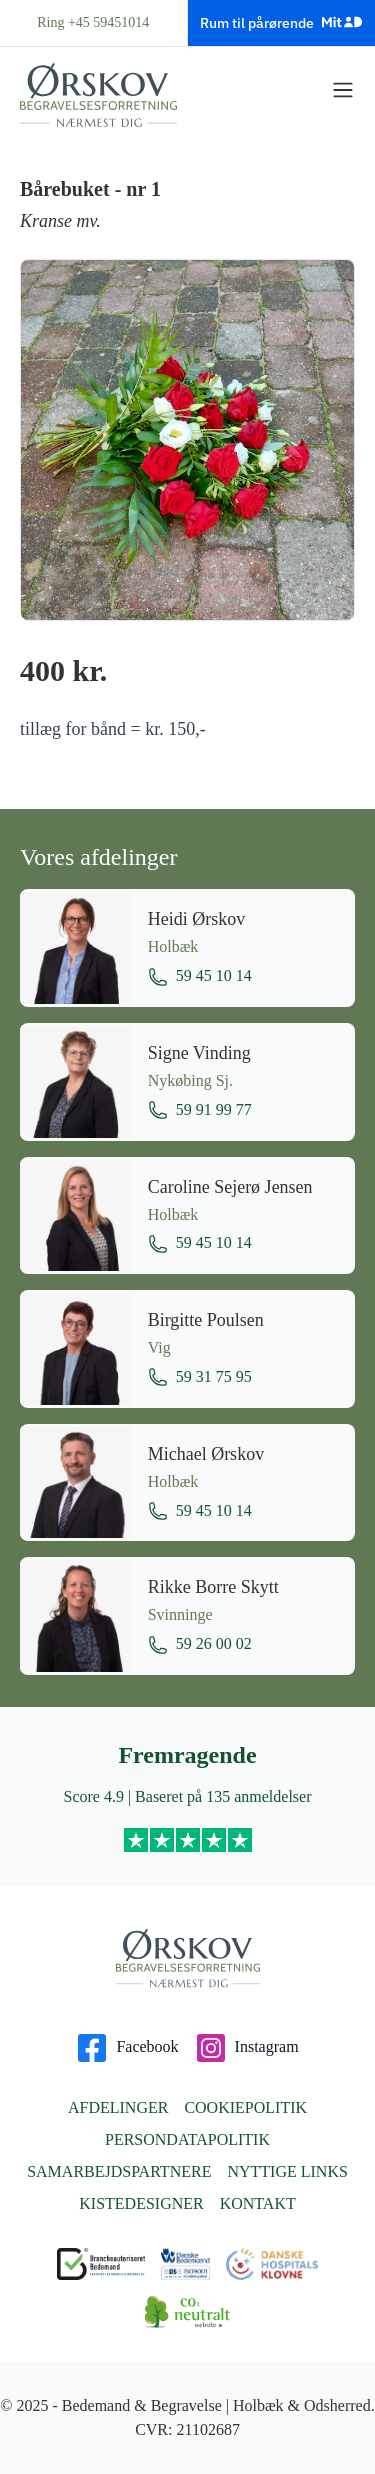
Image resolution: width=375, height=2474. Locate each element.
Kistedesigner (141, 2203)
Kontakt (258, 2203)
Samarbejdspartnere (119, 2171)
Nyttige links (287, 2171)
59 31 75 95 (200, 1377)
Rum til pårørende (281, 22)
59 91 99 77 (200, 1110)
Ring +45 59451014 (93, 22)
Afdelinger (118, 2107)
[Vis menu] (343, 90)
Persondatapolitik (187, 2139)
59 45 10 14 (200, 977)
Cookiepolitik (245, 2107)
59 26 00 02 (200, 1645)
